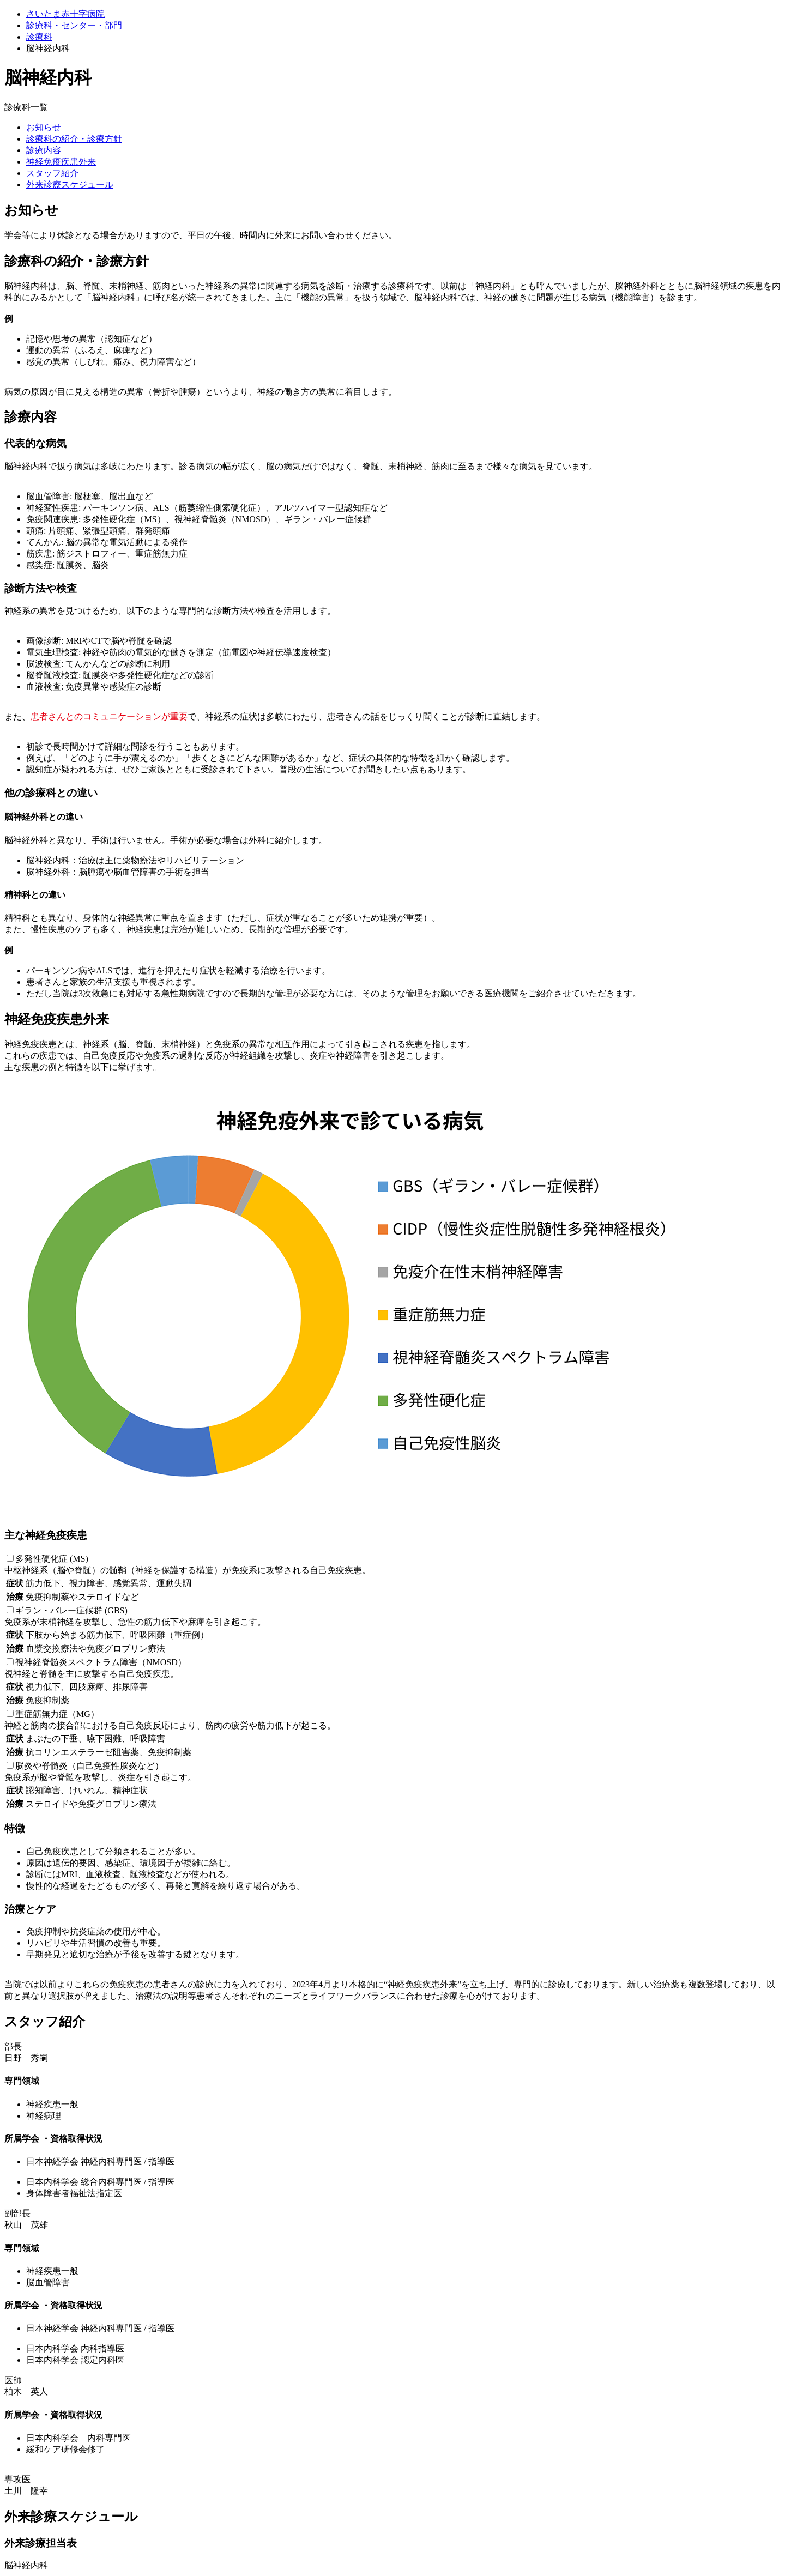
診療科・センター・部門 (74, 25)
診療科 (39, 36)
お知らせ (43, 127)
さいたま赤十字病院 (65, 14)
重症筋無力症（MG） (57, 1714)
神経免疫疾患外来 (61, 161)
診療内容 (43, 150)
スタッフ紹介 (52, 173)
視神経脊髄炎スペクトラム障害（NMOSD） (100, 1662)
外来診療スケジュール (69, 184)
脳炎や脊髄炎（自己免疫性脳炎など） (89, 1765)
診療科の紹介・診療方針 (74, 138)
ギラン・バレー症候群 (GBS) (71, 1610)
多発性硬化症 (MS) (51, 1558)
